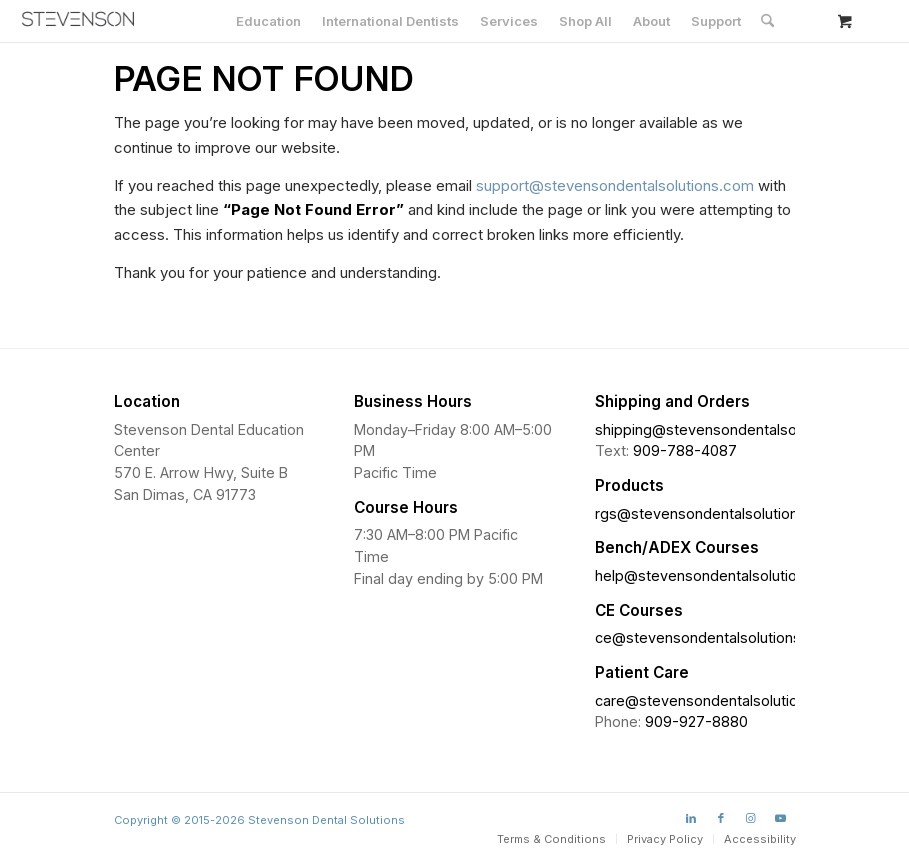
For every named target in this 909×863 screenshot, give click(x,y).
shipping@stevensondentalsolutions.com (734, 429)
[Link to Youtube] (781, 818)
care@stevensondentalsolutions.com (721, 700)
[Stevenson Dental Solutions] (78, 19)
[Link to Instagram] (751, 818)
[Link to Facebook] (721, 818)
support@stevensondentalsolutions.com (615, 185)
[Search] (767, 21)
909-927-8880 (696, 721)
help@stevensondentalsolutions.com (720, 575)
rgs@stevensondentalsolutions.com (717, 513)
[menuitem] (268, 21)
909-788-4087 (685, 450)
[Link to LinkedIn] (691, 818)
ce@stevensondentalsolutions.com (714, 637)
